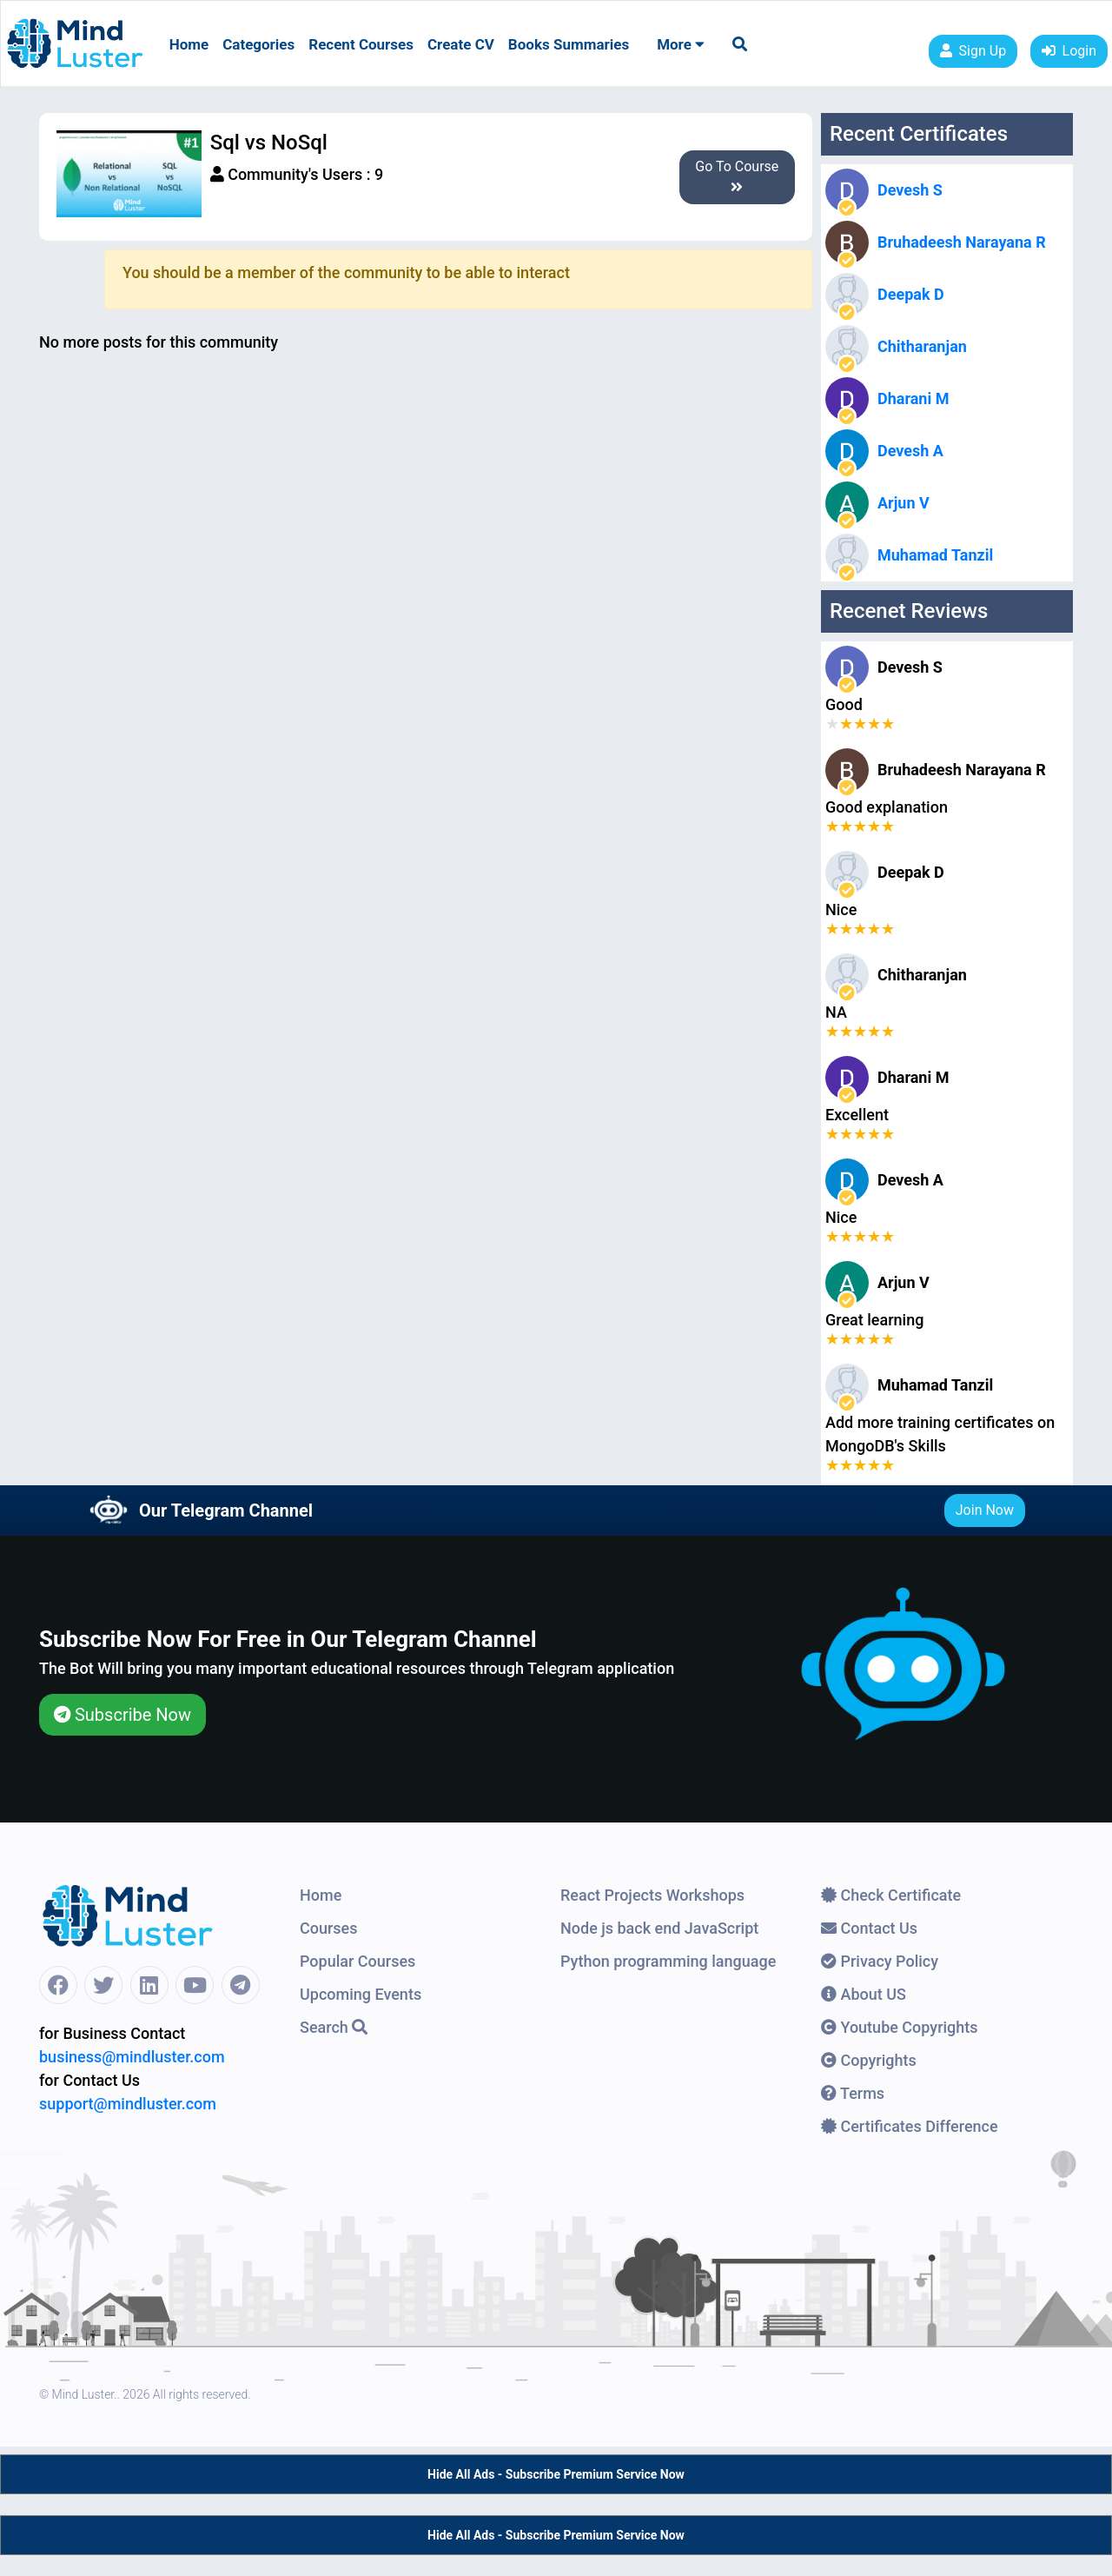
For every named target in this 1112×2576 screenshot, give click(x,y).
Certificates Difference (909, 2126)
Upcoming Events (360, 1994)
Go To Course (736, 176)
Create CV (460, 44)
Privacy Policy (879, 1961)
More (681, 44)
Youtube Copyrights (899, 2027)
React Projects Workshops (652, 1895)
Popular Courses (357, 1961)
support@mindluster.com (127, 2104)
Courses (329, 1928)
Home (189, 44)
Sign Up (973, 51)
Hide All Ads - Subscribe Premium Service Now (556, 2474)
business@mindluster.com (132, 2057)
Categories (258, 44)
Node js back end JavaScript (659, 1928)
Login (1069, 51)
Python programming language (668, 1961)
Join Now (985, 1510)
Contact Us (869, 1928)
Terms (852, 2093)
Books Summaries (568, 44)
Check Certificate (891, 1895)
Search (333, 2027)
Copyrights (869, 2060)
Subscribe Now (122, 1714)
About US (863, 1994)
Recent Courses (361, 44)
